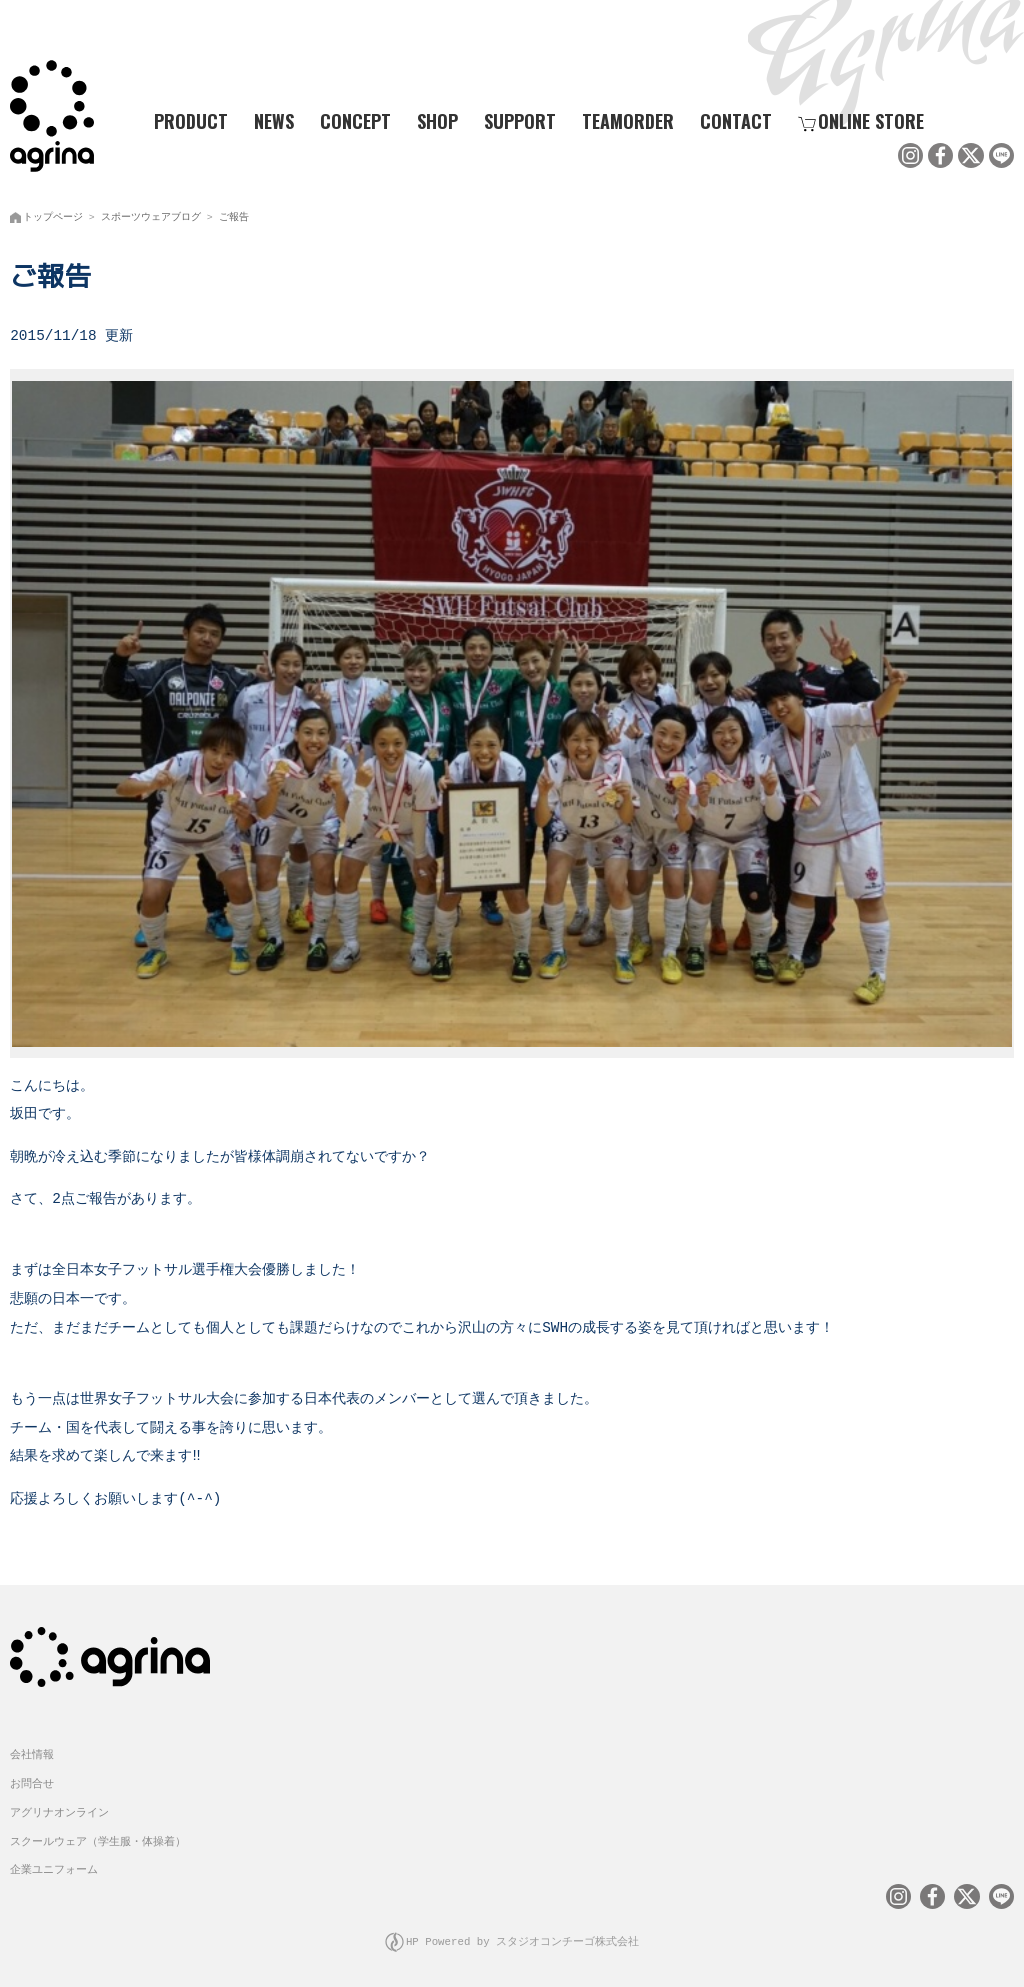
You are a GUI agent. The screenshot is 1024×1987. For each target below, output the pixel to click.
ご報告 (234, 215)
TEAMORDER (628, 121)
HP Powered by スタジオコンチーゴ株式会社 (523, 1937)
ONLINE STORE (861, 121)
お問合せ (32, 1779)
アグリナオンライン (59, 1808)
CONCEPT (355, 121)
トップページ (53, 215)
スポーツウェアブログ (151, 215)
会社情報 (32, 1750)
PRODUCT (183, 121)
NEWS (274, 121)
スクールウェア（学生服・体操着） (98, 1837)
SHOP (437, 121)
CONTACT (736, 121)
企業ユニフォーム (54, 1865)
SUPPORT (520, 121)
